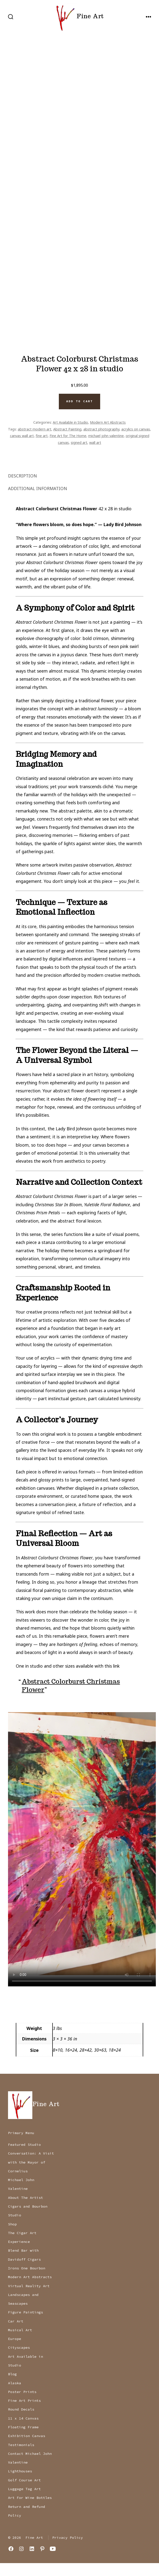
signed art (79, 455)
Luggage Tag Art (24, 2502)
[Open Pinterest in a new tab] (42, 2562)
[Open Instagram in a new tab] (21, 2562)
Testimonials (21, 2457)
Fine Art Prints (24, 2413)
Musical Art (20, 2343)
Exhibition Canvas (26, 2449)
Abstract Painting (67, 441)
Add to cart (79, 414)
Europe (14, 2351)
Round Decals (21, 2422)
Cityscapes (19, 2360)
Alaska (14, 2395)
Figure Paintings (25, 2325)
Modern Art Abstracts (108, 435)
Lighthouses (20, 2484)
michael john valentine (106, 448)
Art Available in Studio (70, 435)
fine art (42, 448)
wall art (95, 455)
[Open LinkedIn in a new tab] (32, 2562)
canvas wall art (22, 448)
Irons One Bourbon (26, 2281)
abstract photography (101, 441)
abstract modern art (34, 441)
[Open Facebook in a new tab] (11, 2562)
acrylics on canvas (135, 441)
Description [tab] (22, 489)
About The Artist (25, 2210)
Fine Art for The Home (68, 448)
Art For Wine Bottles (30, 2510)
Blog (12, 2387)
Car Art (15, 2334)
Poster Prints (22, 2404)
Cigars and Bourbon (27, 2219)
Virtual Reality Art (29, 2298)
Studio (14, 2228)
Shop (12, 2237)
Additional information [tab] (37, 501)
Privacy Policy (67, 2550)
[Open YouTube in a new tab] (53, 2562)
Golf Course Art (24, 2493)
